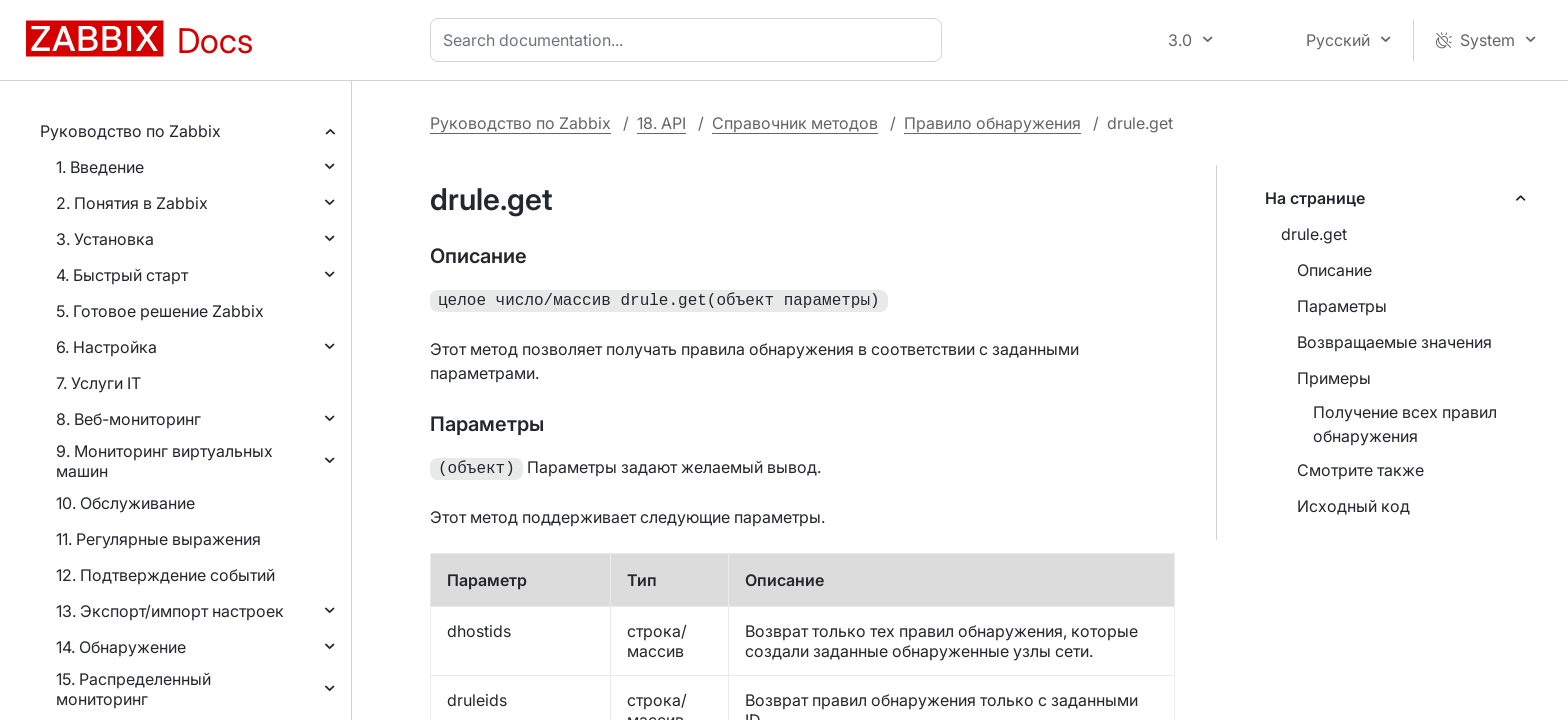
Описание (1334, 270)
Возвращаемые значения (1394, 342)
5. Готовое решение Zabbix (160, 311)
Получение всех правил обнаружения (1405, 424)
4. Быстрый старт (122, 275)
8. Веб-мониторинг (128, 419)
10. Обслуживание (125, 503)
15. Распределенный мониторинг (133, 689)
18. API (661, 123)
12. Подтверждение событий (165, 575)
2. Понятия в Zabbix (132, 203)
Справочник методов (795, 123)
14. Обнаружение (121, 647)
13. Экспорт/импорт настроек (170, 611)
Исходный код (1353, 506)
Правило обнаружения (992, 123)
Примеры (1334, 378)
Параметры (1342, 306)
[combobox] (690, 40)
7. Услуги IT (98, 383)
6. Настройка (106, 347)
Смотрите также (1360, 470)
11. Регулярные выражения (158, 539)
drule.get (1314, 234)
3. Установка (105, 239)
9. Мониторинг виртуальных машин (164, 461)
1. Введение (100, 167)
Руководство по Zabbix (130, 131)
